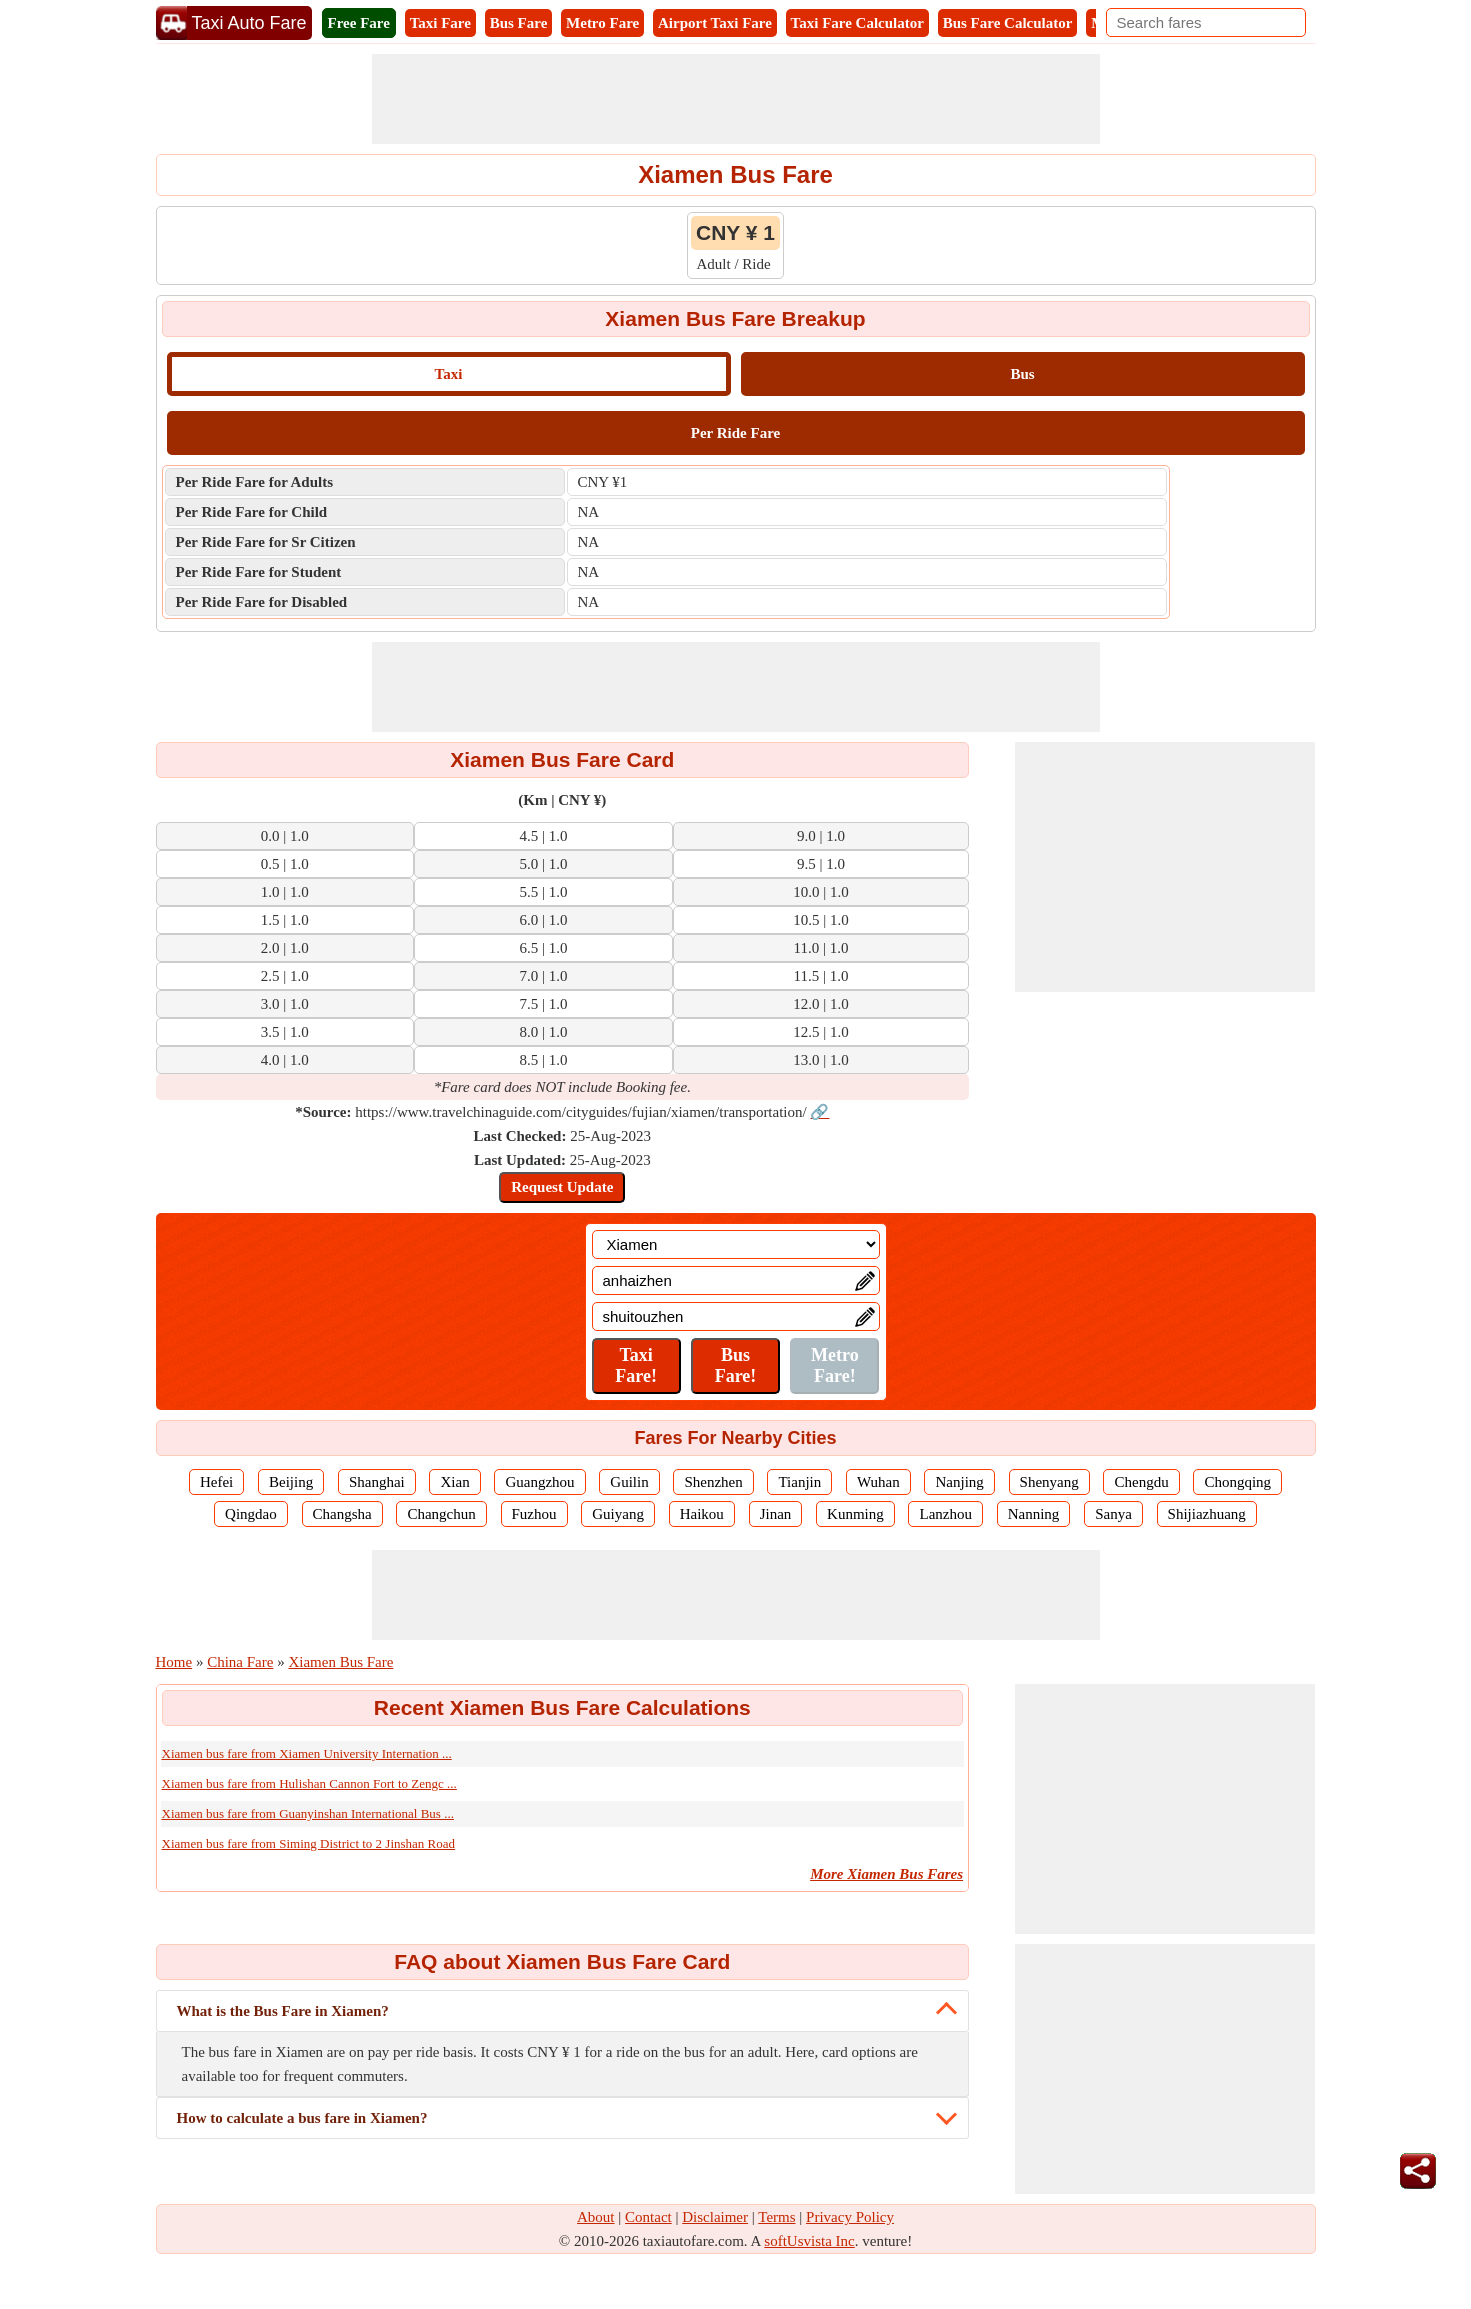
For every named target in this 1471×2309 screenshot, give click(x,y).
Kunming (855, 1514)
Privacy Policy (850, 2217)
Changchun (441, 1514)
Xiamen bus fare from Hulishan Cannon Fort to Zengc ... (309, 1783)
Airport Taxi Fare (715, 23)
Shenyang (1049, 1482)
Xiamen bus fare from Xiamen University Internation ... (307, 1753)
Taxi (449, 374)
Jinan (776, 1514)
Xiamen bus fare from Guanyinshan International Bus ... (308, 1813)
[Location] (736, 1244)
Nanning (1034, 1514)
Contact (648, 2217)
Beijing (291, 1482)
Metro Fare (602, 23)
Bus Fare (519, 23)
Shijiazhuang (1207, 1514)
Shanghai (377, 1482)
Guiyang (618, 1514)
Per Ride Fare (735, 433)
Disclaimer (715, 2217)
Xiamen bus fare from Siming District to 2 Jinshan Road (309, 1843)
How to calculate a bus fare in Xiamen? (302, 2118)
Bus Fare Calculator (1008, 23)
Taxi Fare (440, 23)
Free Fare (359, 23)
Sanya (1113, 1514)
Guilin (629, 1482)
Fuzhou (534, 1514)
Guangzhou (539, 1482)
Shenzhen (713, 1482)
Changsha (342, 1514)
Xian (454, 1482)
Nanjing (959, 1482)
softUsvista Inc (809, 2241)
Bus (1022, 374)
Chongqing (1237, 1482)
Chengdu (1141, 1482)
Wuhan (878, 1482)
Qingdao (251, 1514)
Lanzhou (945, 1514)
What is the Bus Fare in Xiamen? (283, 2011)
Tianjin (799, 1482)
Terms (776, 2217)
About (596, 2217)
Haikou (702, 1514)
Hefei (216, 1482)
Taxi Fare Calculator (857, 23)
